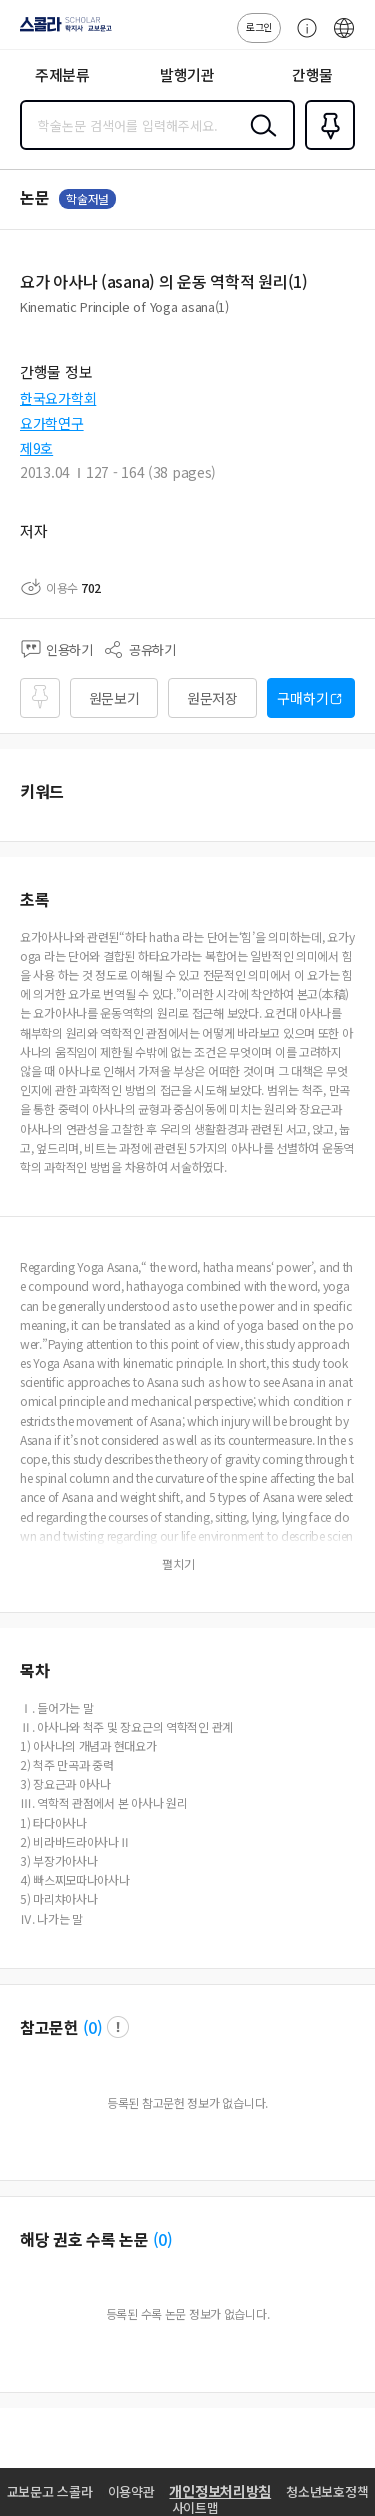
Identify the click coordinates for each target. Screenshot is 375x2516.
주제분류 (62, 74)
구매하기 (302, 698)
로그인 (259, 26)
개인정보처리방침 (220, 2491)
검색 (259, 141)
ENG (344, 38)
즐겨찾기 (326, 148)
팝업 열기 (118, 2027)
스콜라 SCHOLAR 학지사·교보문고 (60, 31)
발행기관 (187, 74)
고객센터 (302, 38)
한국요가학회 (58, 398)
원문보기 (114, 698)
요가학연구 (52, 423)
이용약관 (131, 2491)
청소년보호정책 (327, 2491)
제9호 (36, 448)
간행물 (312, 74)
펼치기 (178, 1564)
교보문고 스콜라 (50, 2491)
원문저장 (212, 698)
